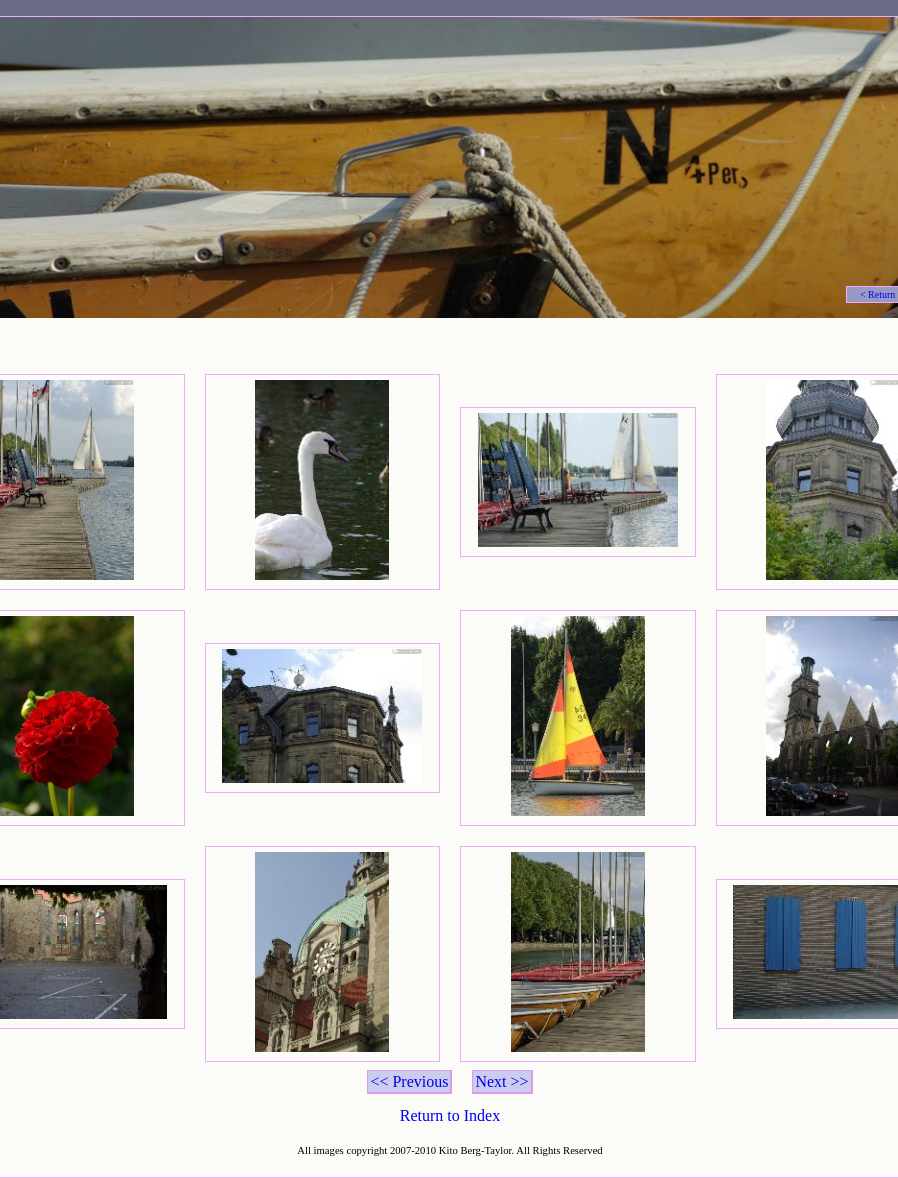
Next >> (501, 1081)
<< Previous (409, 1081)
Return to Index (450, 1115)
